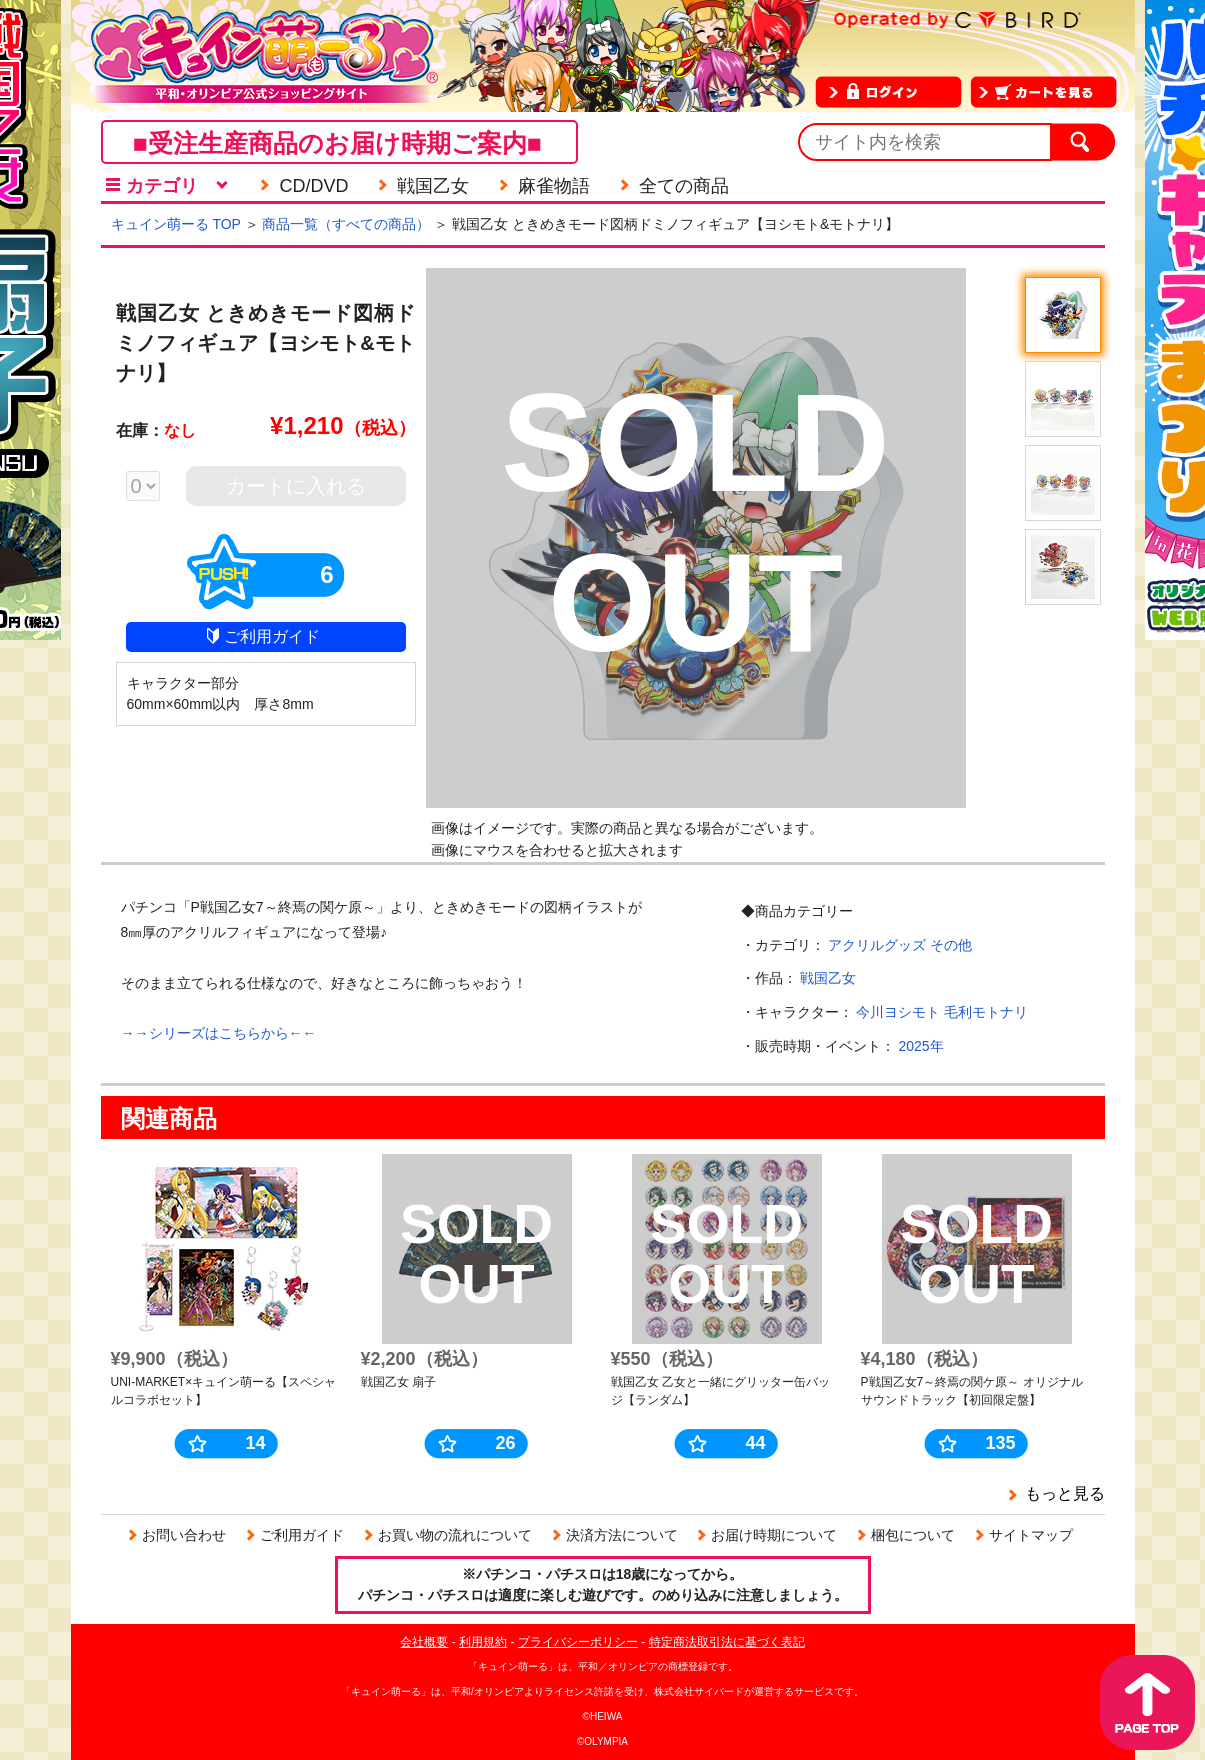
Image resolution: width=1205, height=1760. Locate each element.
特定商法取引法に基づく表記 (727, 1642)
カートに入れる (296, 486)
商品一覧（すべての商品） (346, 224)
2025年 (920, 1046)
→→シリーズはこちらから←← (219, 1033)
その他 (951, 945)
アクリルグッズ (877, 945)
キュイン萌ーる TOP (176, 224)
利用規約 (483, 1642)
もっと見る (1065, 1493)
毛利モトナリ (986, 1012)
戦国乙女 (828, 978)
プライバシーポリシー (578, 1642)
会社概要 (424, 1642)
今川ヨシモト (898, 1012)
